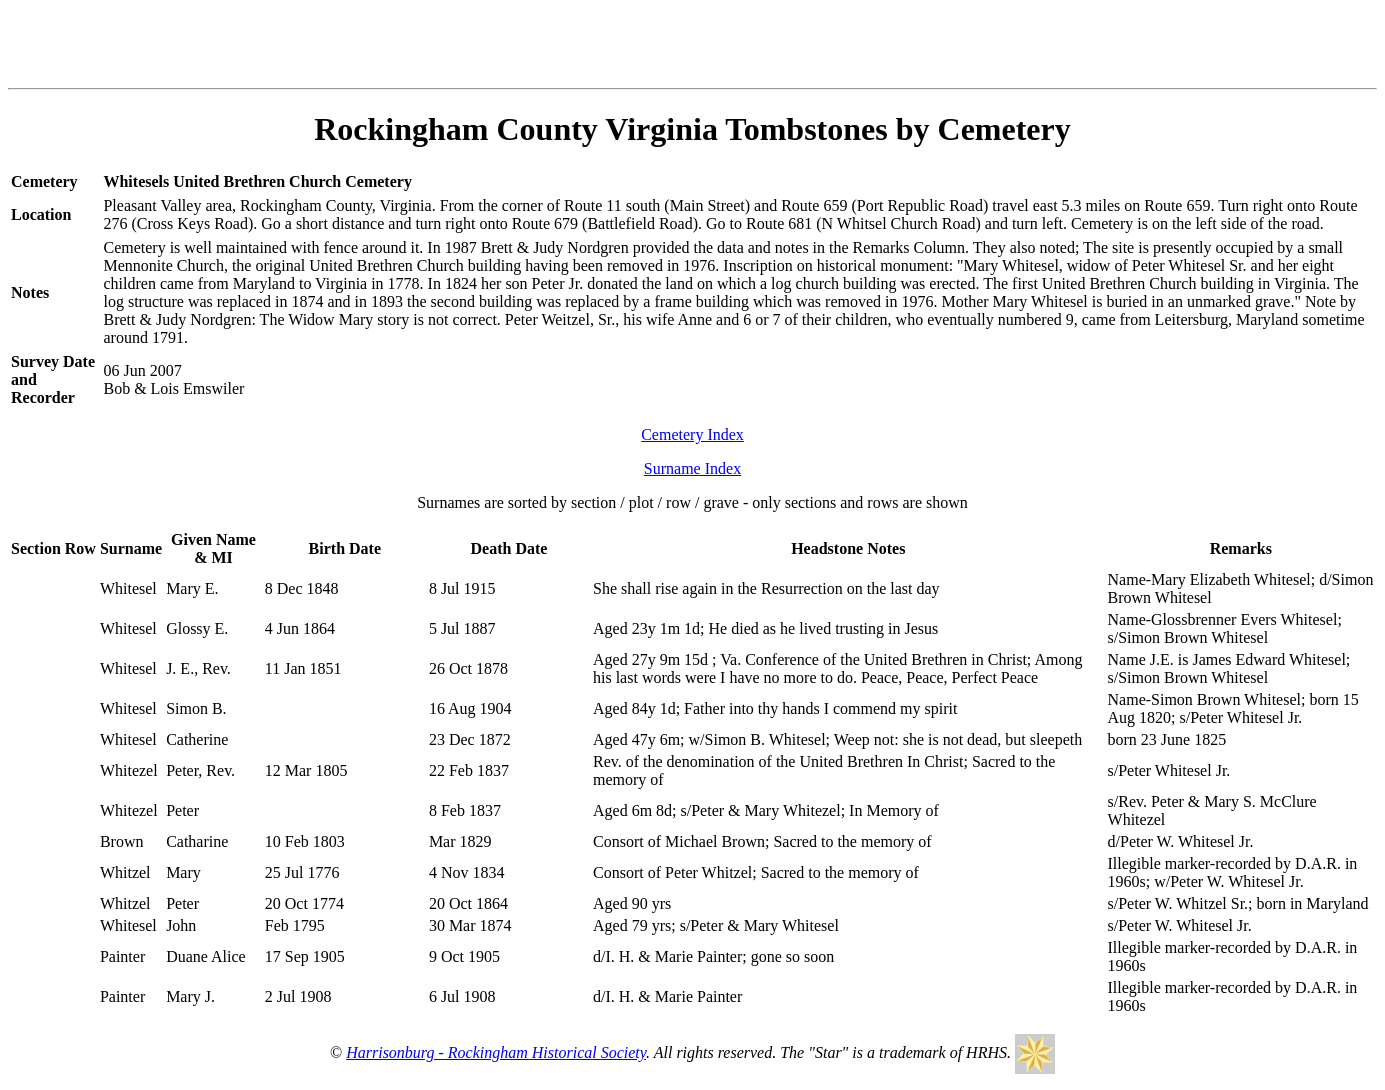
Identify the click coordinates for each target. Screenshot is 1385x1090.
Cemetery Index (692, 434)
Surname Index (692, 468)
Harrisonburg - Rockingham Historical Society (496, 1052)
